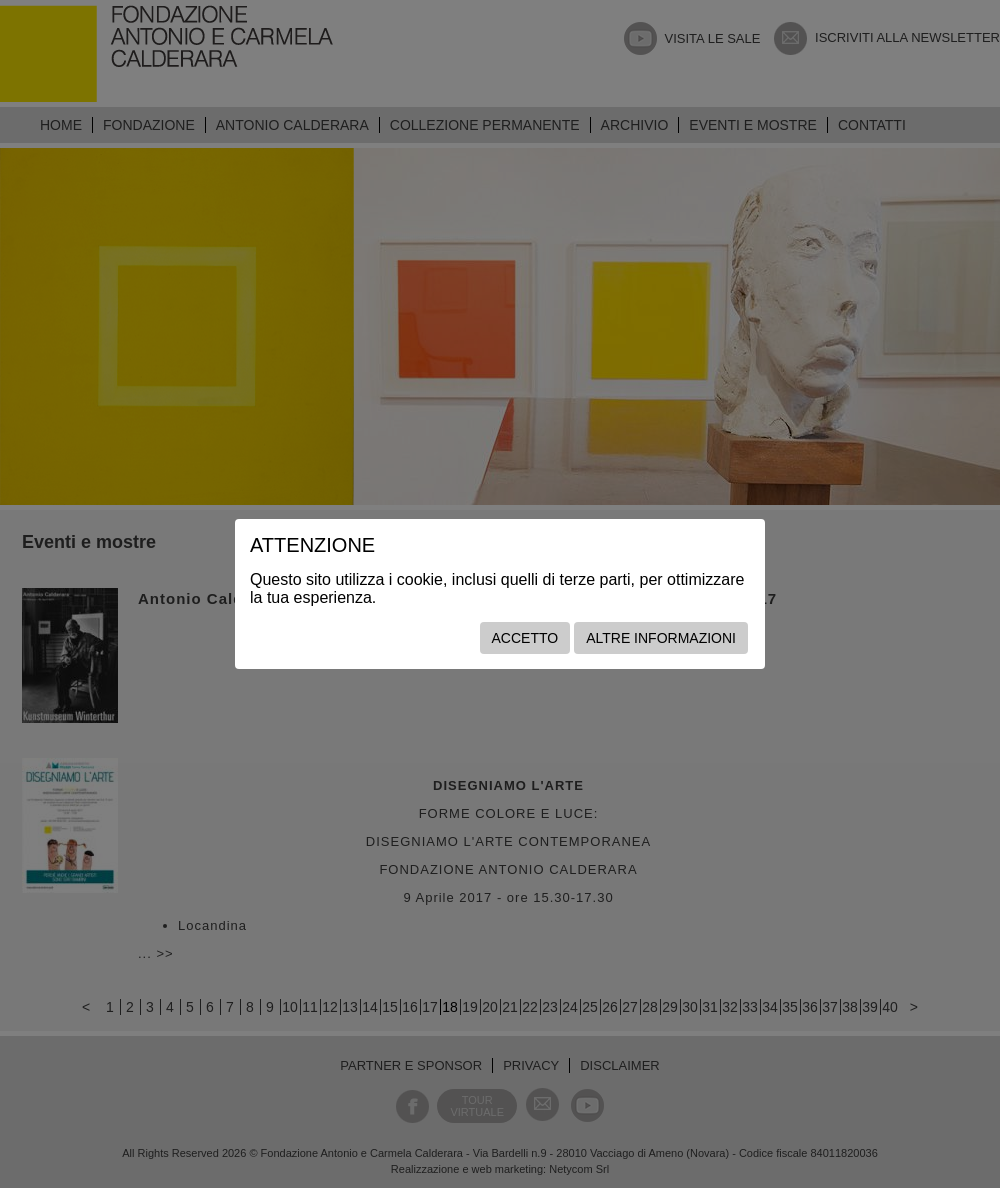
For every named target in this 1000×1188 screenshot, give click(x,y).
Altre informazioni (661, 638)
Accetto (525, 638)
